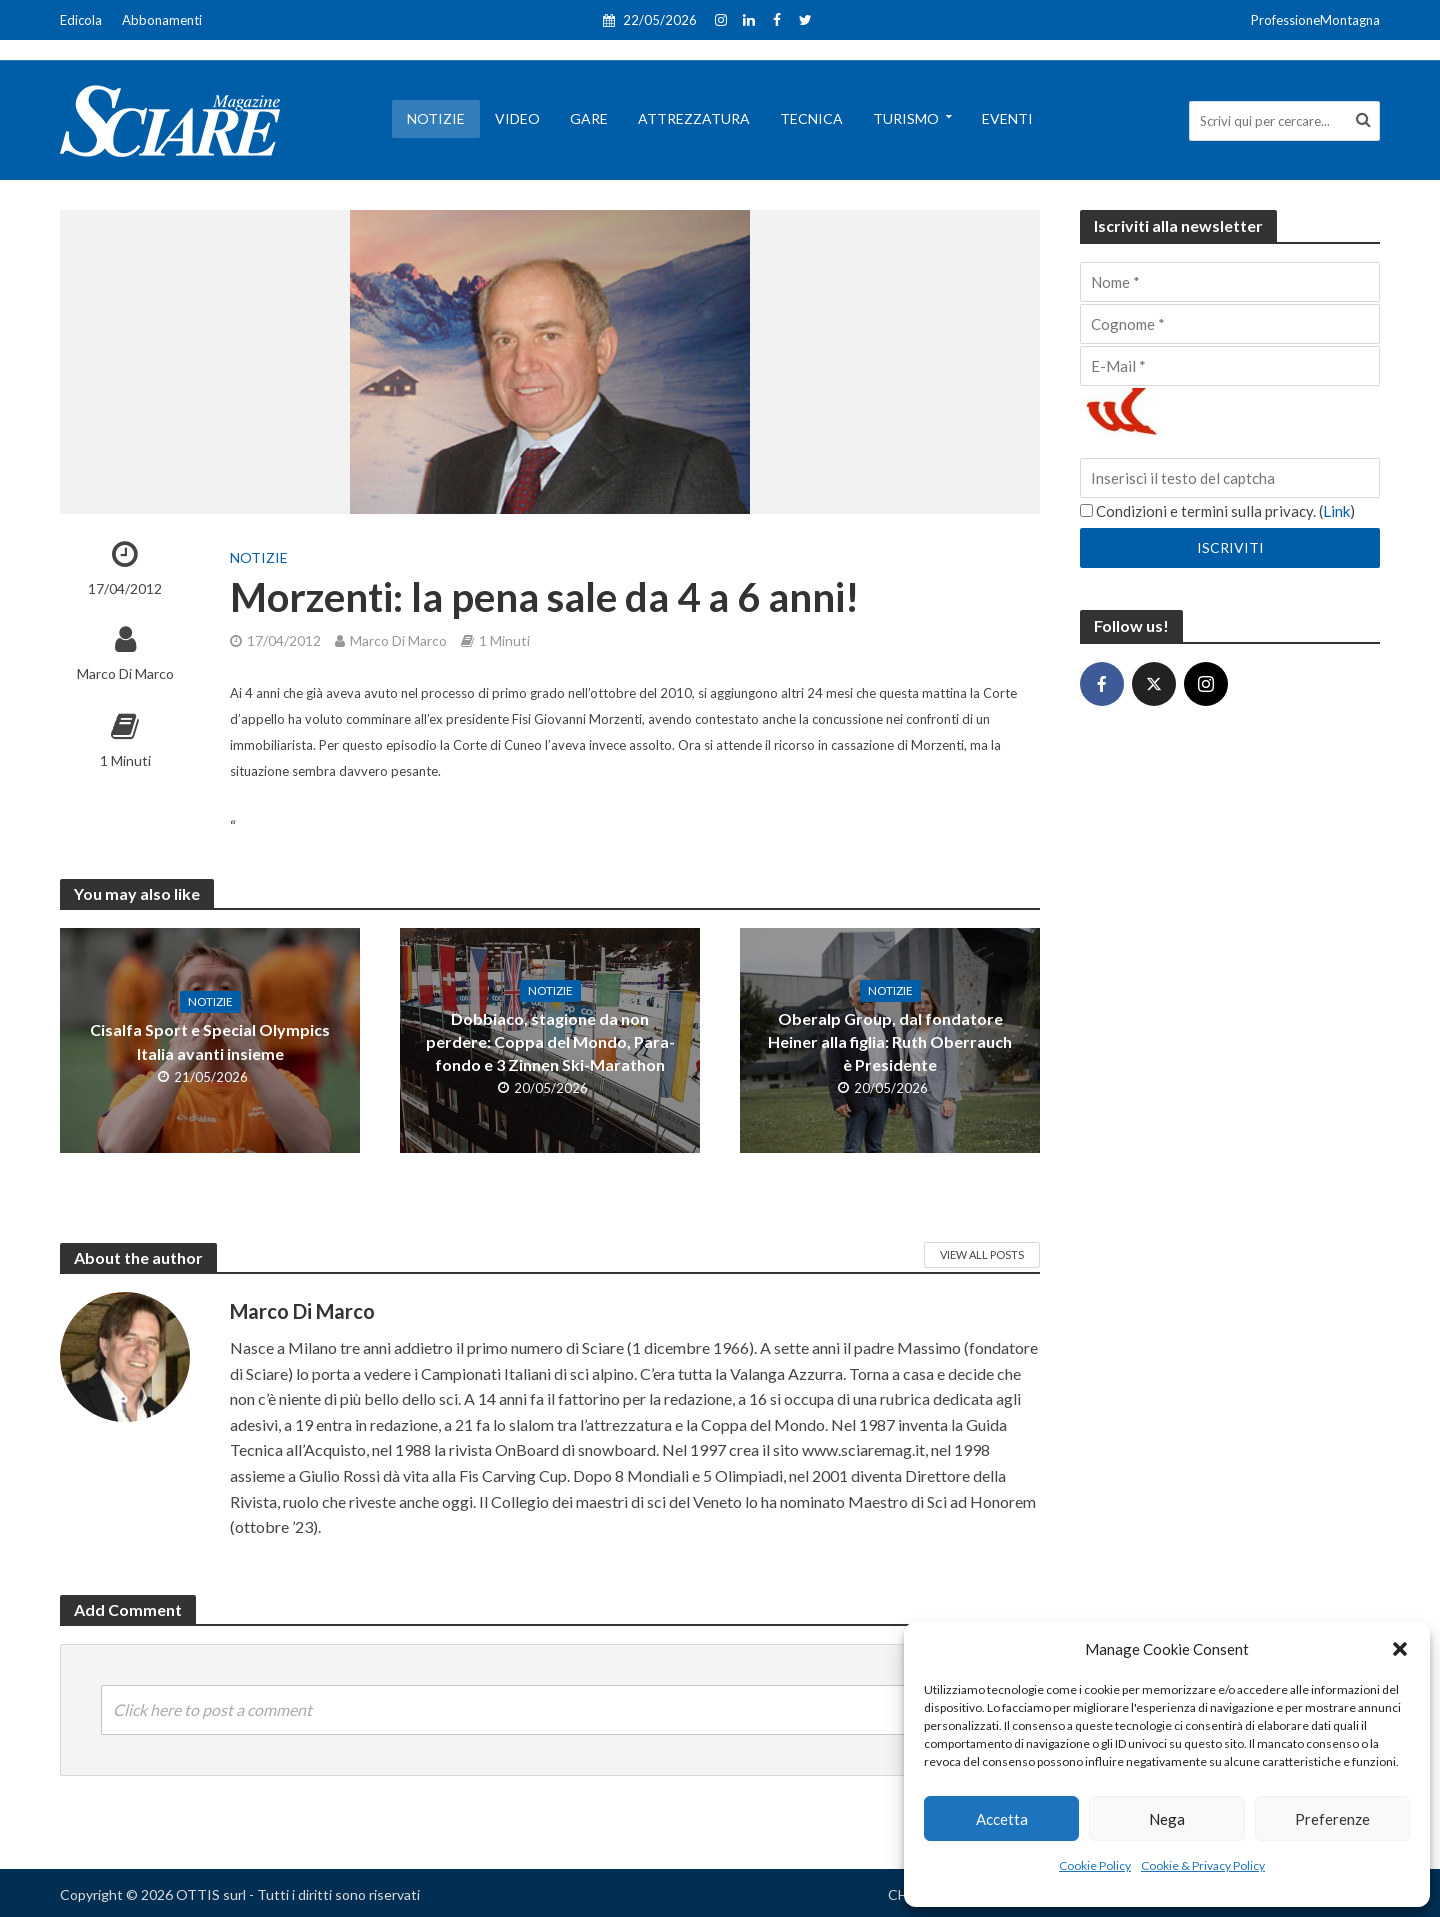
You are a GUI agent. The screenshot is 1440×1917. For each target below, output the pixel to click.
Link (1336, 511)
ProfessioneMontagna (1315, 20)
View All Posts (982, 1254)
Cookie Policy (1095, 1865)
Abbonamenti (162, 20)
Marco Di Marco (125, 673)
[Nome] (1230, 282)
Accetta (1002, 1819)
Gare (589, 118)
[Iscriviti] (1230, 548)
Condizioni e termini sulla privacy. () (1217, 511)
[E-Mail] (1230, 366)
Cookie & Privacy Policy (1203, 1865)
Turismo (906, 118)
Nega (1167, 1819)
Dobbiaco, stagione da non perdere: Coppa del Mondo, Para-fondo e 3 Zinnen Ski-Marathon (550, 1041)
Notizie (436, 118)
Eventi (1007, 118)
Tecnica (811, 118)
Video (517, 118)
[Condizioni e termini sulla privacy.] (1086, 510)
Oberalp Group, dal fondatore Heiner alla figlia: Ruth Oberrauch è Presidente (890, 1041)
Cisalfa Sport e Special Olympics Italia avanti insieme (210, 1041)
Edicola (81, 20)
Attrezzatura (694, 118)
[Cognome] (1230, 324)
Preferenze (1332, 1819)
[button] (1400, 1649)
